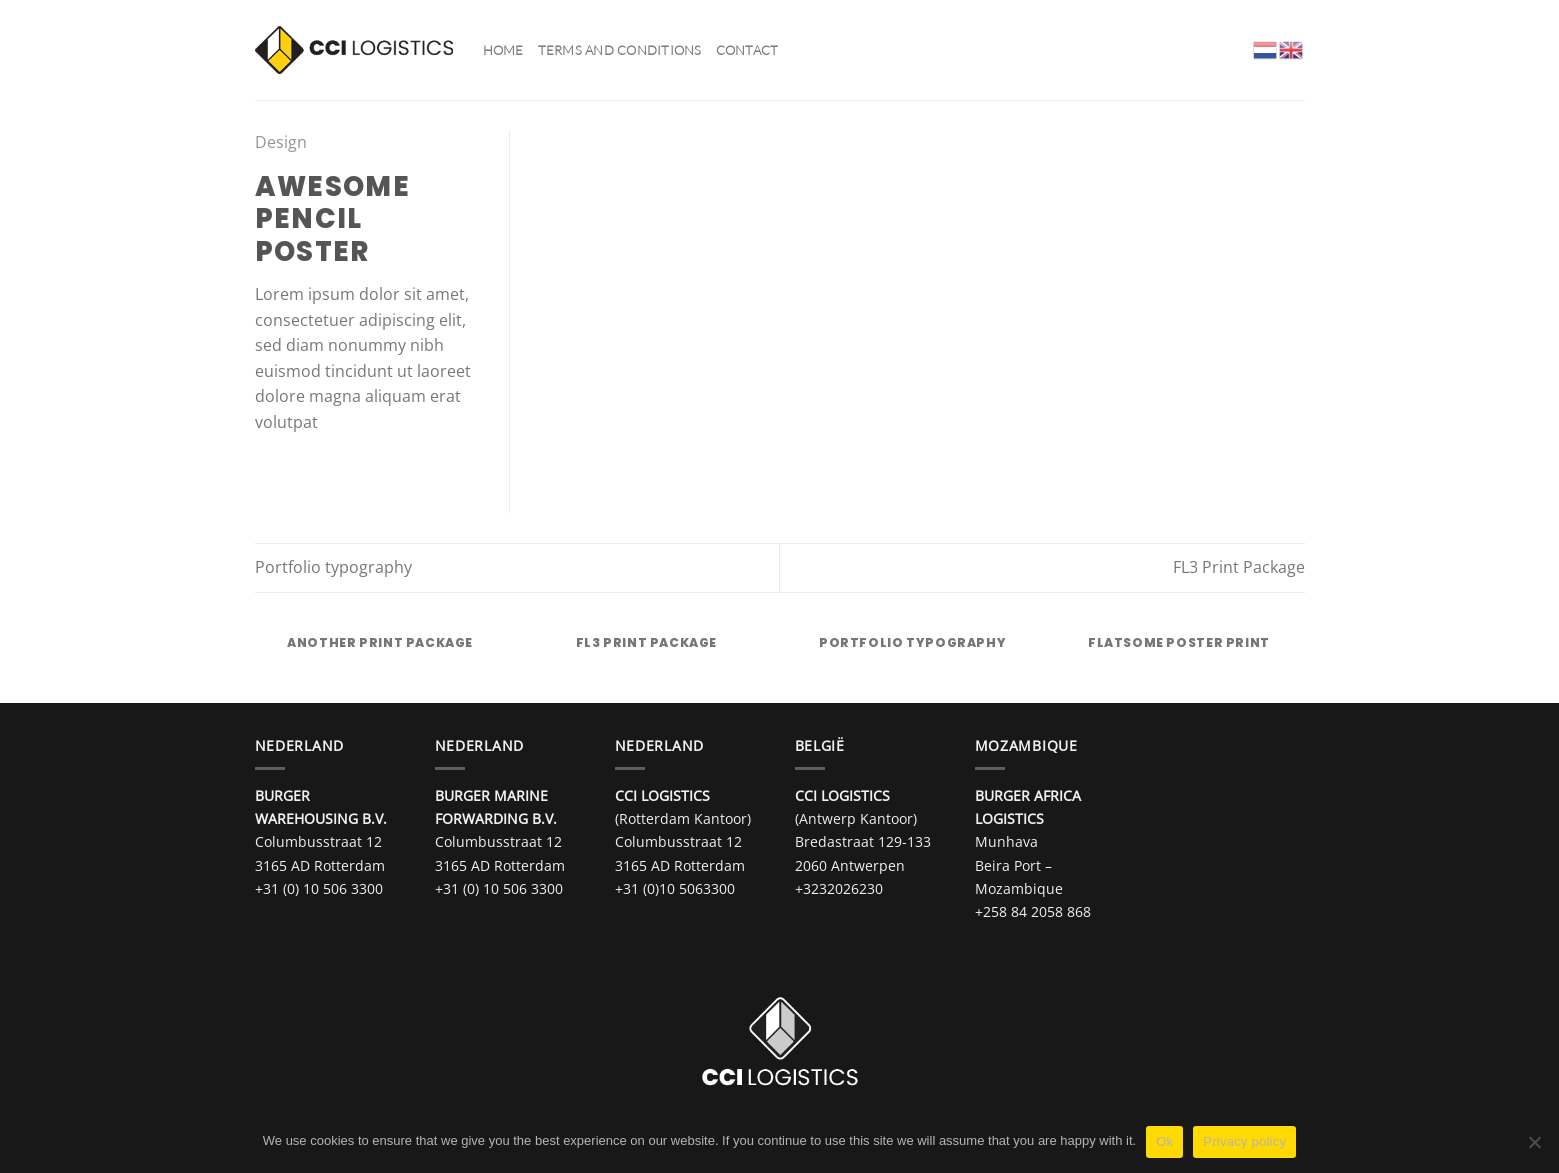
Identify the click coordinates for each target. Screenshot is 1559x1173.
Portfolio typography (333, 567)
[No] (1534, 1148)
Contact (747, 50)
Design (281, 142)
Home (503, 50)
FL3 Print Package (1239, 567)
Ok (1164, 1141)
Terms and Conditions (620, 50)
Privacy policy (1244, 1141)
